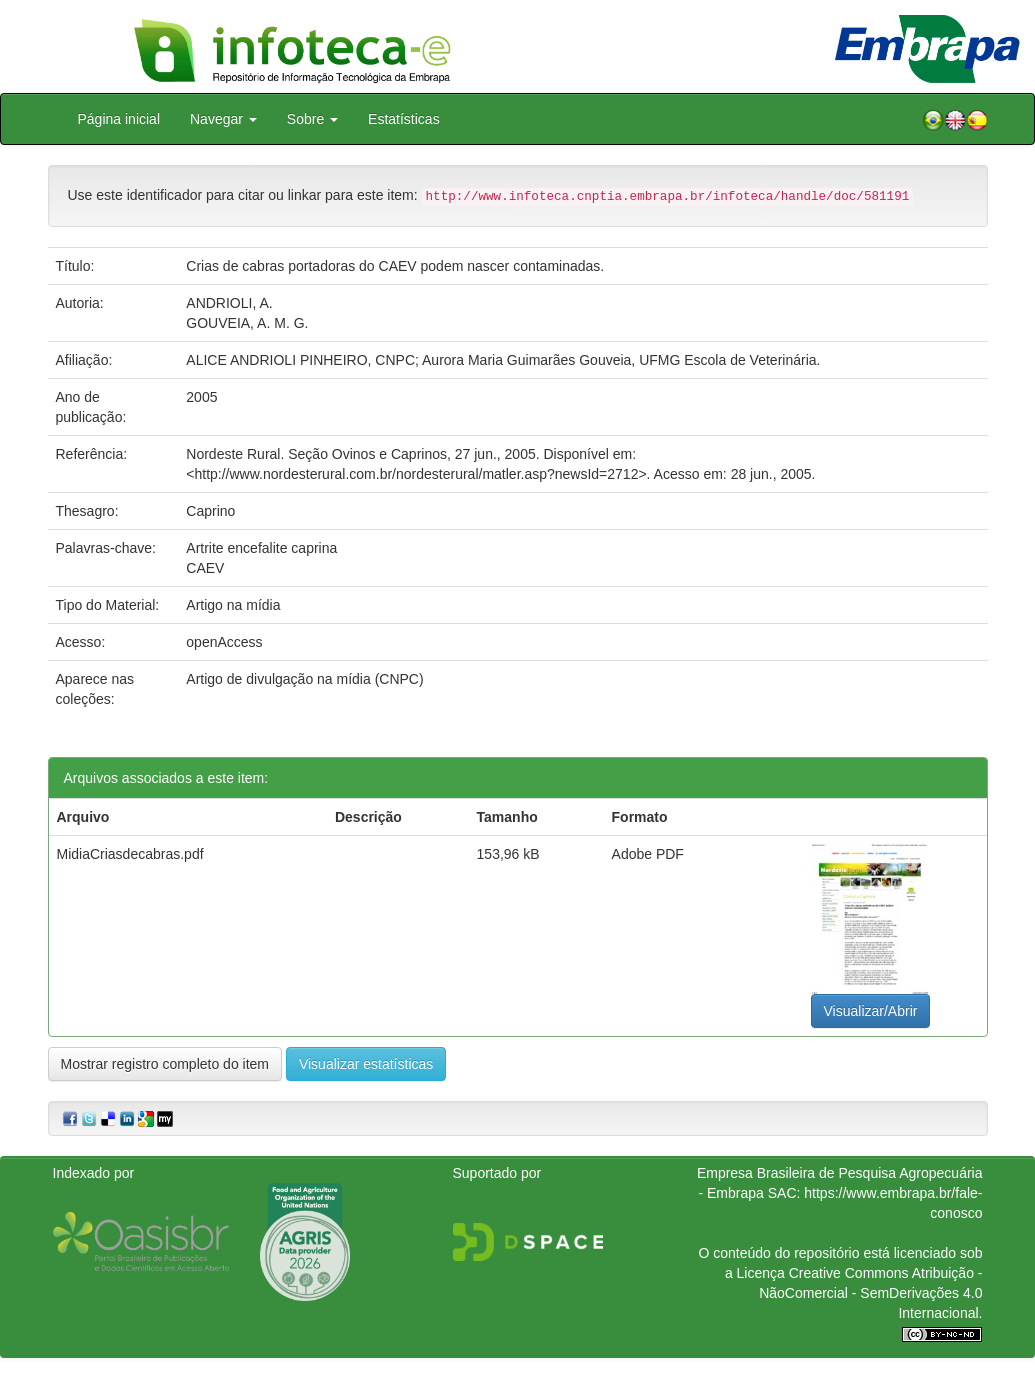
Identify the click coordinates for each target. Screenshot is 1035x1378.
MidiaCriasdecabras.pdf (130, 854)
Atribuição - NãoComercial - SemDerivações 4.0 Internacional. (870, 1293)
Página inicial (119, 119)
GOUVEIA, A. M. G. (247, 323)
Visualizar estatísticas (366, 1064)
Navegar (223, 119)
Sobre (312, 119)
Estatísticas (404, 119)
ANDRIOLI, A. (229, 303)
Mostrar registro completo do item (165, 1064)
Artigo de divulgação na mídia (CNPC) (304, 679)
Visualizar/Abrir (871, 1011)
